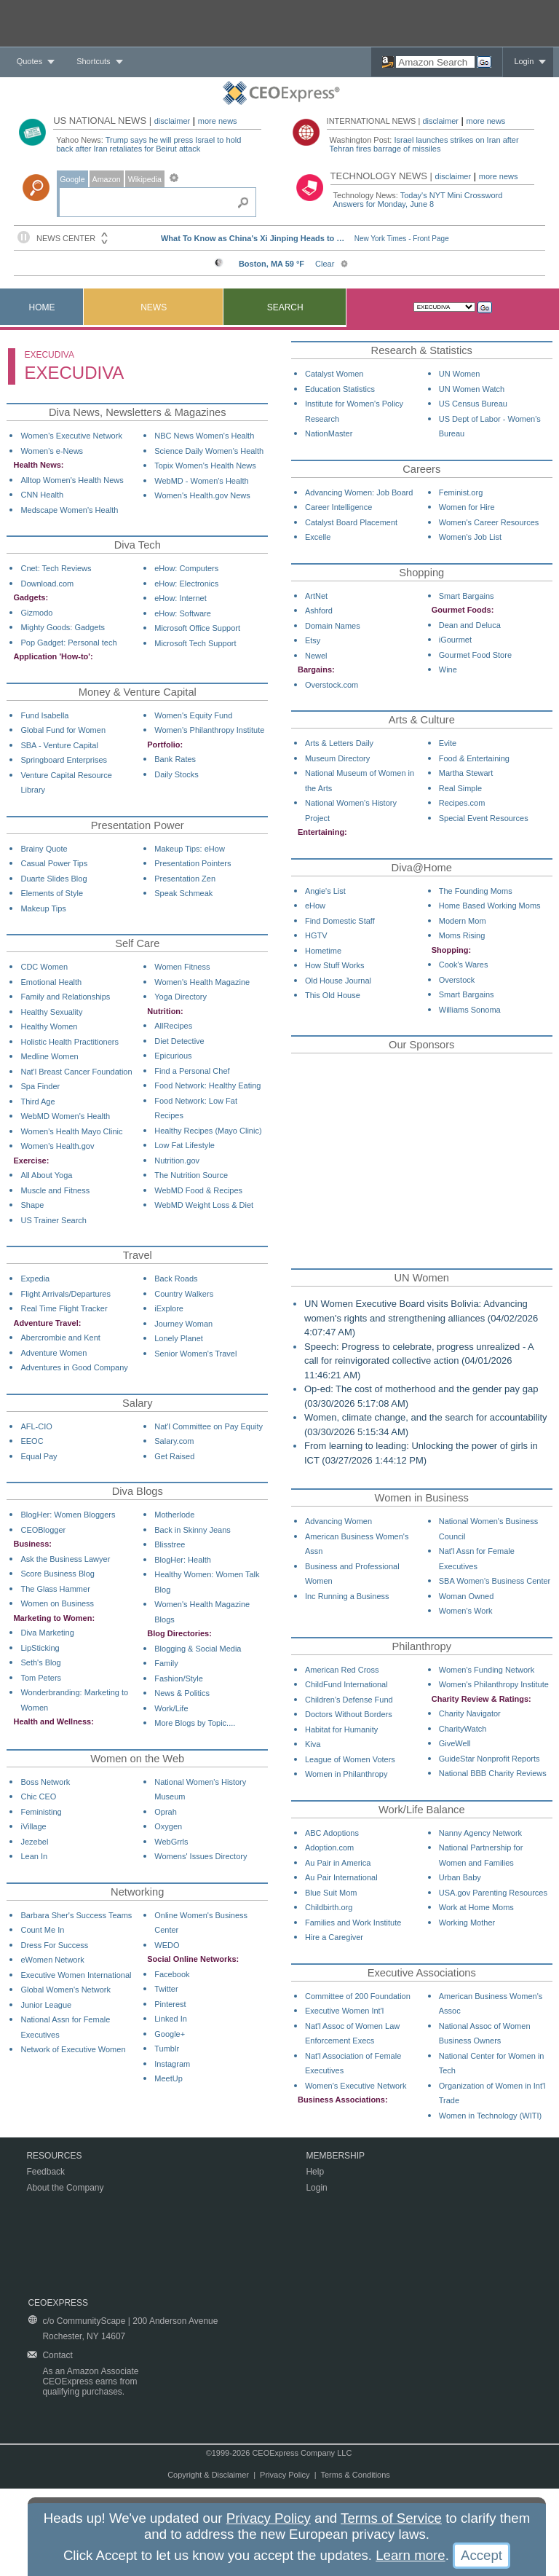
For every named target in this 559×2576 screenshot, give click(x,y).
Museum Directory (337, 758)
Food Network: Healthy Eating (207, 1085)
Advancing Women (338, 1521)
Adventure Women (53, 1352)
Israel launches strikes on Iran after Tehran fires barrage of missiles (424, 144)
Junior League (45, 2004)
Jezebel (34, 1841)
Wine (448, 669)
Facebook (171, 1974)
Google (72, 179)
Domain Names (332, 625)
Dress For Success (54, 1945)
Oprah (165, 1811)
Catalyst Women (334, 373)
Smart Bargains (466, 596)
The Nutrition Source (191, 1175)
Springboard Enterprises (63, 759)
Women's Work (466, 1610)
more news (217, 121)
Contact (57, 2355)
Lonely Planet (178, 1338)
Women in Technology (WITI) (490, 2115)
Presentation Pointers (192, 863)
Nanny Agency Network (480, 1833)
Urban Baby (460, 1877)
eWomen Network (52, 1959)
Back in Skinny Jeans (192, 1529)
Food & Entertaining (474, 758)
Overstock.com (331, 684)
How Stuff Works (335, 965)
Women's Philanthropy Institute (209, 730)
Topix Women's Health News (204, 465)
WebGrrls (171, 1841)
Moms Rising (462, 935)
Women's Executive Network (71, 435)
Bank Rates (175, 759)
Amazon (106, 179)
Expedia (34, 1278)
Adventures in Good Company (73, 1367)
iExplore (168, 1308)
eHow (315, 905)
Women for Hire (467, 507)
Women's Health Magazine (202, 982)
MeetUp (168, 2078)
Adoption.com (329, 1847)
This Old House (332, 995)
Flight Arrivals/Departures (65, 1293)
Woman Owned (466, 1596)
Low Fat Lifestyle (184, 1145)
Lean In (33, 1856)
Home (42, 307)
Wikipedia (145, 179)
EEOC (31, 1441)
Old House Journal (338, 980)
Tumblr (166, 2048)
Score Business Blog (57, 1573)
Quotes (29, 61)
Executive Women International (75, 1975)
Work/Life (171, 1708)
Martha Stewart (466, 773)
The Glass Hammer (55, 1589)
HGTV (316, 935)
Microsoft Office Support (197, 628)
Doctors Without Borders (348, 1714)
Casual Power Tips (53, 863)
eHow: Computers (186, 568)
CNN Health (41, 494)
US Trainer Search (53, 1220)
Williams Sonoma (470, 1009)
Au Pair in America (337, 1862)
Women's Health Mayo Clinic (71, 1131)
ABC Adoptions (332, 1833)
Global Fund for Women (63, 730)
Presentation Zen (184, 878)
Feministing (40, 1811)
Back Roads (175, 1278)
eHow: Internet (180, 598)
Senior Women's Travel (195, 1353)
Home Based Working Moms (490, 905)
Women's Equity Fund (193, 715)
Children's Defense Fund (349, 1699)
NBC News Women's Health (204, 435)
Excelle (317, 537)
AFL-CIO (36, 1426)
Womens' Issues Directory (200, 1856)
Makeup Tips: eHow (189, 848)
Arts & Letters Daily (339, 743)
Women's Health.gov (57, 1146)
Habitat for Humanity (341, 1729)
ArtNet (316, 596)
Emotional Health (51, 982)
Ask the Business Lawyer (65, 1559)
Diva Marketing (47, 1632)
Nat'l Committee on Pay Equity (208, 1426)
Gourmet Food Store (475, 655)
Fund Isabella (44, 715)
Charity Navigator (470, 1713)
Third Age (37, 1101)
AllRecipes (173, 1025)
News (153, 307)
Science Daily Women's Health (208, 451)
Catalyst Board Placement (351, 522)
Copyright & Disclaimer (208, 2474)
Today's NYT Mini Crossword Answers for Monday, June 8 (418, 199)
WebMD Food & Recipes (198, 1190)
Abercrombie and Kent (60, 1337)
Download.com (47, 583)
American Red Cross (341, 1669)
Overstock (457, 979)
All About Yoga (46, 1175)
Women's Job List (470, 537)
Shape (32, 1205)
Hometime (323, 950)
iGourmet (455, 639)
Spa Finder (40, 1086)
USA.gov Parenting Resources (493, 1892)
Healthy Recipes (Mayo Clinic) (207, 1130)
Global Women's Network (65, 1989)
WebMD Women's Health (65, 1116)
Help (315, 2172)
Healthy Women (48, 1026)
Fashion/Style (178, 1678)
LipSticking (39, 1648)
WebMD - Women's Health (201, 480)
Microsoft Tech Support (195, 643)
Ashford (319, 610)
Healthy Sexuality (51, 1012)
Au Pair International (341, 1877)
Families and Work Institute (353, 1922)
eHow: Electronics (186, 583)
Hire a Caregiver (334, 1937)
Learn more (410, 2555)
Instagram (172, 2063)
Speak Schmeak (183, 893)
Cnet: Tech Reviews (55, 568)
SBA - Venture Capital (59, 745)
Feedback (45, 2172)
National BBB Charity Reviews (493, 1773)
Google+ (169, 2034)
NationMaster (328, 433)
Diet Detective (179, 1041)
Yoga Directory (180, 996)
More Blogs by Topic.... (194, 1723)
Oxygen (168, 1826)
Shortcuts (93, 61)
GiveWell (455, 1743)
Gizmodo (36, 612)
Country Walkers (183, 1293)
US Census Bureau (473, 403)
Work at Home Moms (476, 1907)
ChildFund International (346, 1684)
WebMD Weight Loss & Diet (203, 1205)
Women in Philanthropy (346, 1774)
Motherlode (174, 1514)
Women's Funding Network (487, 1669)
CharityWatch (463, 1728)
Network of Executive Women (72, 2049)
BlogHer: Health (182, 1559)
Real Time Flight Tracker (63, 1308)
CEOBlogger (43, 1529)
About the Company (64, 2188)
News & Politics (182, 1693)
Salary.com (174, 1441)
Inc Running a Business (347, 1596)
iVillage (33, 1826)
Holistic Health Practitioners (69, 1041)
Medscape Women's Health (69, 510)
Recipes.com (462, 802)
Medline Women (49, 1056)
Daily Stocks (176, 774)
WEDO (166, 1945)
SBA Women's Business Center (495, 1580)
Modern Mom (462, 920)
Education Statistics (340, 389)
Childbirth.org (328, 1907)
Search (285, 307)
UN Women (459, 373)
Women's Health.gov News (202, 495)
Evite (447, 743)
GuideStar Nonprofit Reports (489, 1758)
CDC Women (44, 966)
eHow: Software (182, 613)
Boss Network (45, 1782)
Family (166, 1663)
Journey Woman (183, 1323)
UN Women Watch (471, 389)
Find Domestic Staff (340, 920)
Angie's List (325, 891)
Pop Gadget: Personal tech (68, 642)
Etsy (312, 640)
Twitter (166, 1988)
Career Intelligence (338, 507)
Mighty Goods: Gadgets (62, 627)
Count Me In (42, 1929)
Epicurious (172, 1055)
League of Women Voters (350, 1759)
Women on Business (57, 1603)
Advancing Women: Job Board (359, 492)
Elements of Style (51, 893)
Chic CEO (38, 1796)
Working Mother (467, 1922)
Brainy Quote (43, 848)
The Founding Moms (475, 891)
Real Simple (460, 788)
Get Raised (174, 1456)
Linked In (170, 2018)
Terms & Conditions (354, 2474)
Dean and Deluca (470, 625)
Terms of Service (391, 2518)
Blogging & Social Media (197, 1648)
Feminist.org (461, 492)
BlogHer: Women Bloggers (67, 1514)
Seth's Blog (40, 1662)
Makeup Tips (43, 908)
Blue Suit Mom (331, 1892)
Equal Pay (38, 1456)
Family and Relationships (65, 996)
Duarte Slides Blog (53, 878)
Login (524, 61)
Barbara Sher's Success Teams (76, 1915)
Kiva (312, 1744)
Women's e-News (51, 451)
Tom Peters (40, 1677)
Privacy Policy (284, 2474)
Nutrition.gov (176, 1160)
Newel (316, 655)
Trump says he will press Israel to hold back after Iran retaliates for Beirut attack (148, 144)
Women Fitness (182, 966)
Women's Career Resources (489, 522)
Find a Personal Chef (191, 1071)
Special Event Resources (483, 818)
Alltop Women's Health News (71, 480)
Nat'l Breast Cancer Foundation (76, 1071)
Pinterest (170, 2004)
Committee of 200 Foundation (358, 1996)
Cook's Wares (463, 964)
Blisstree (169, 1544)
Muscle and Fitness (55, 1190)
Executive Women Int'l (344, 2010)
